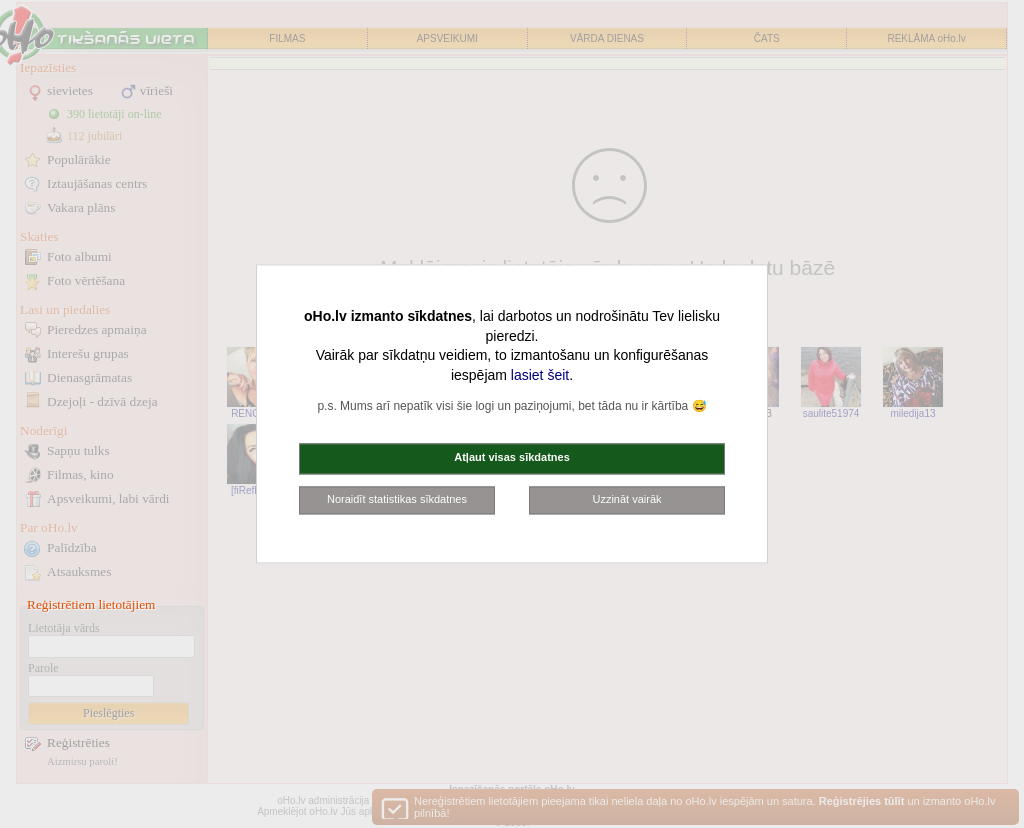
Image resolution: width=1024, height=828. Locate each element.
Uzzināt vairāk (626, 499)
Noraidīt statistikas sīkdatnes (397, 499)
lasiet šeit (540, 375)
